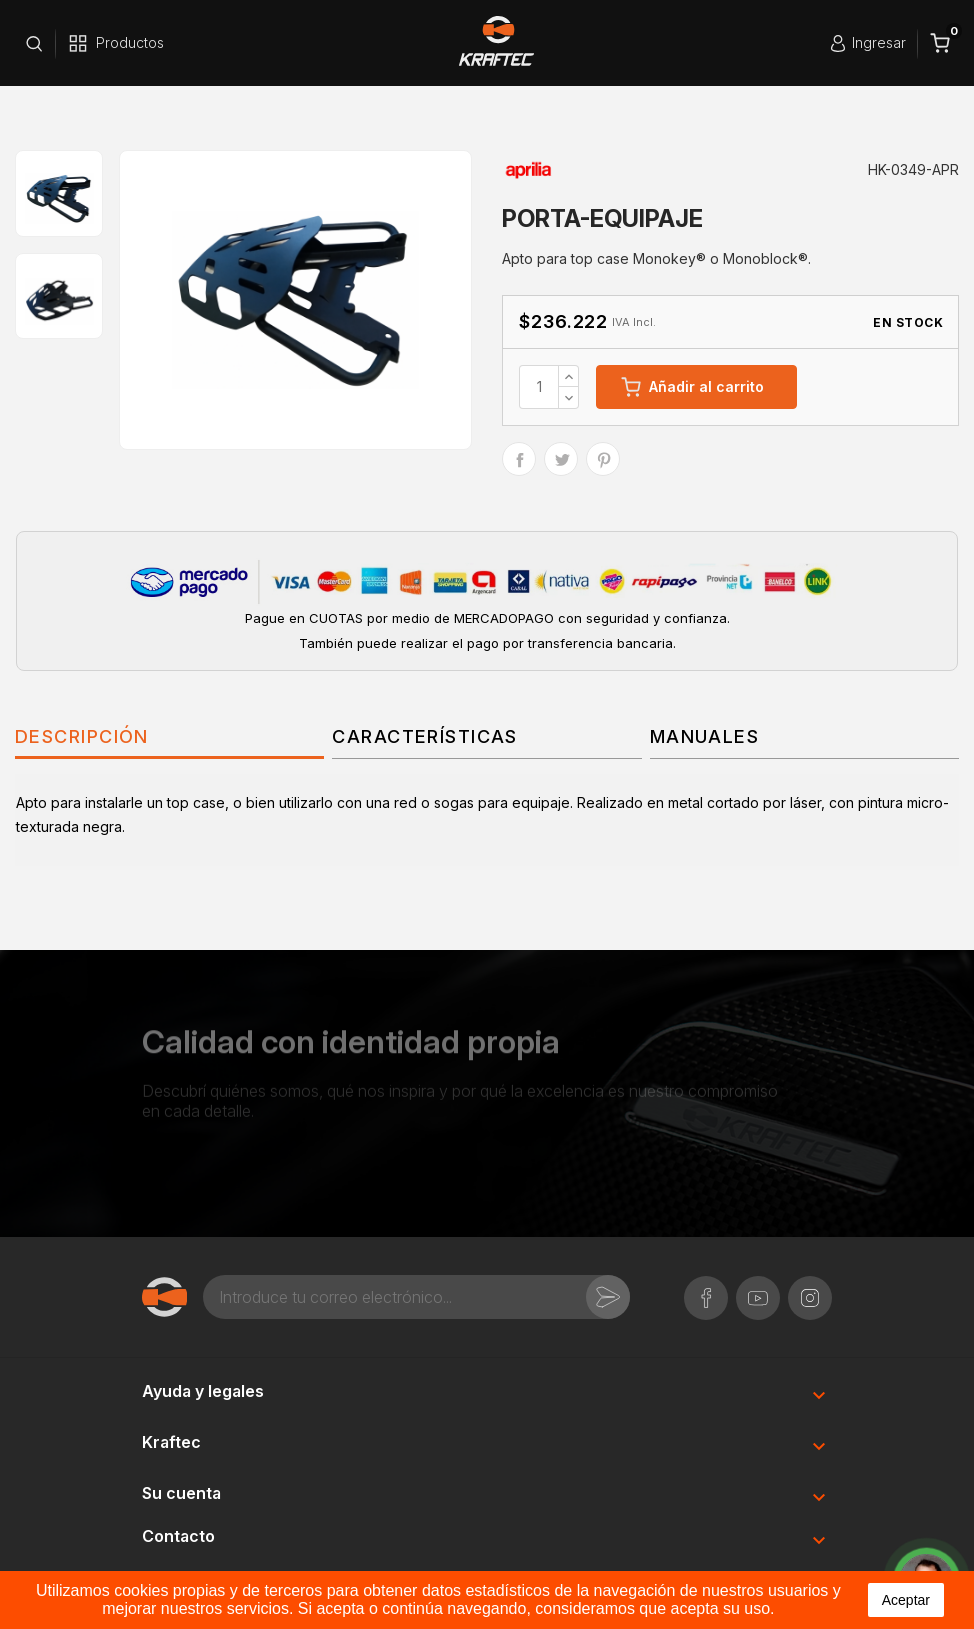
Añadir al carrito (692, 387)
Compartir (519, 459)
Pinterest (603, 459)
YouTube (758, 1287)
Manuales (705, 736)
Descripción (82, 736)
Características (425, 736)
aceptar (906, 1600)
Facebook (706, 1287)
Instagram (810, 1287)
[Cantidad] (539, 387)
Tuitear (561, 459)
